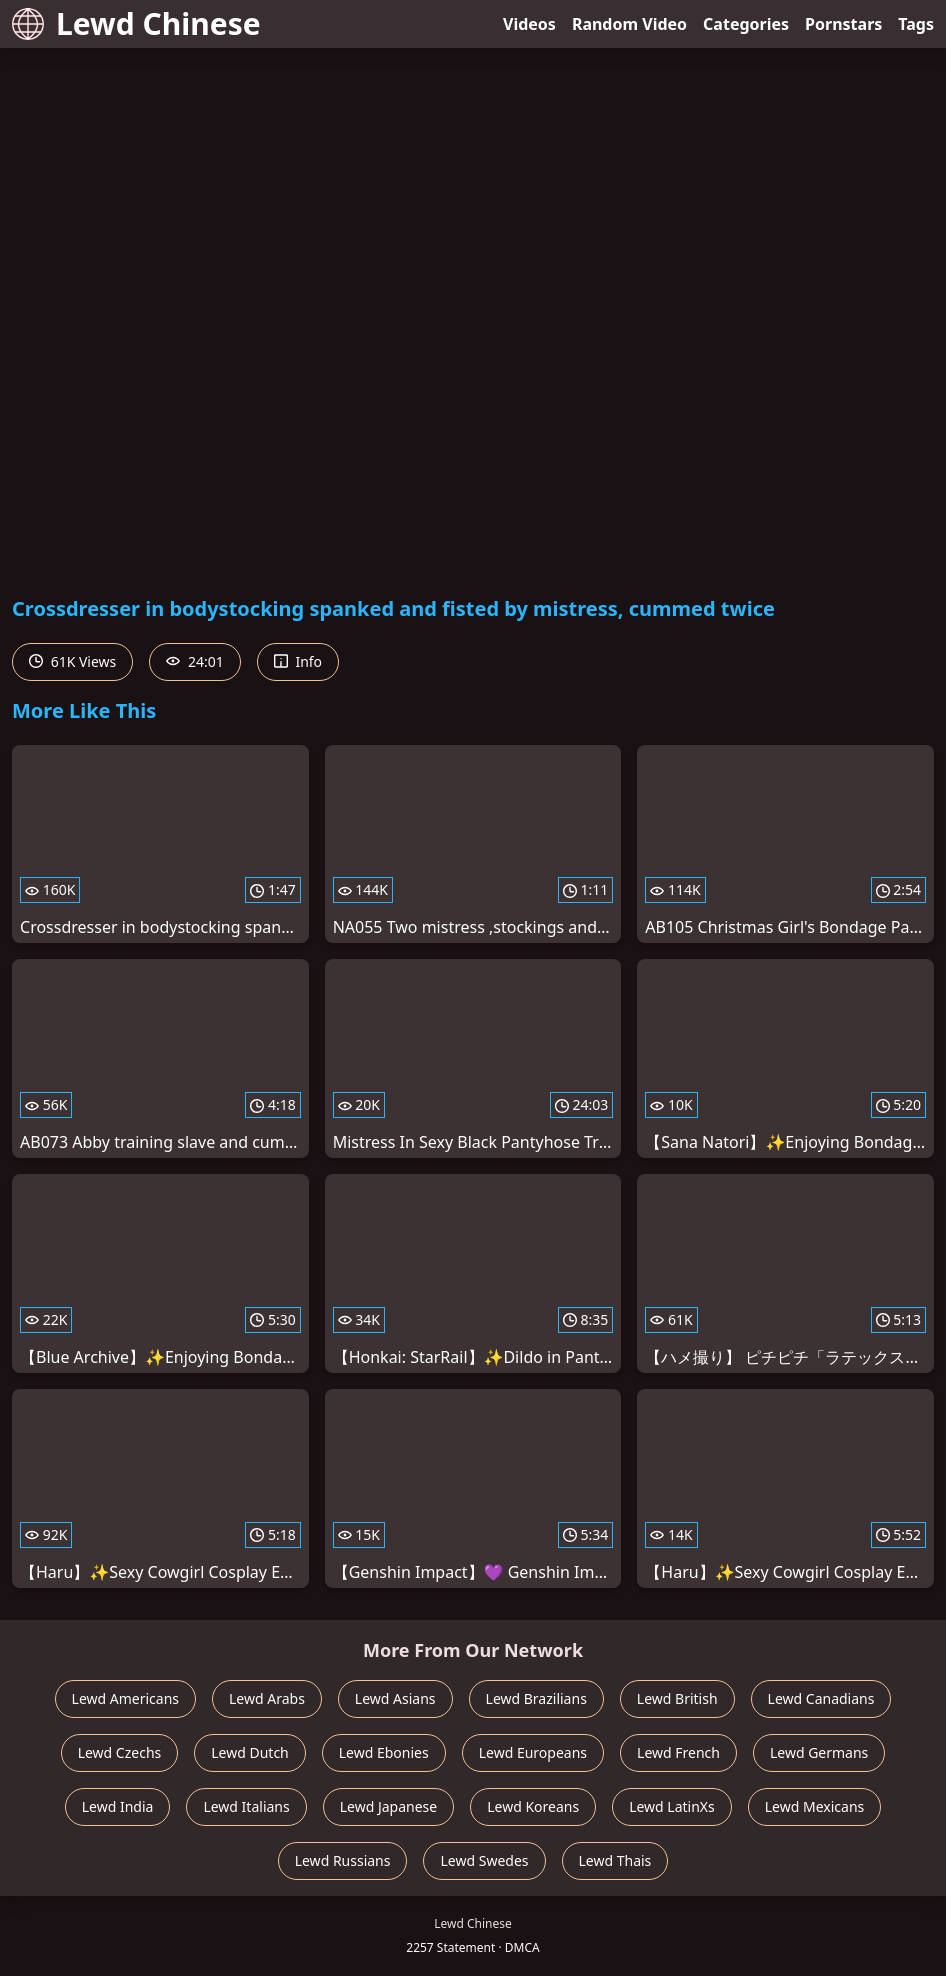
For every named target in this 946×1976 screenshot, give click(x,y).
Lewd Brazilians (536, 1698)
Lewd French (678, 1752)
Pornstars (843, 24)
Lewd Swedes (484, 1860)
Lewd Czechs (120, 1752)
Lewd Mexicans (814, 1806)
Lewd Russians (343, 1860)
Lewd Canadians (821, 1698)
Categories (746, 24)
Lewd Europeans (533, 1752)
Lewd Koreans (533, 1806)
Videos (529, 24)
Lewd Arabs (267, 1698)
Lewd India (118, 1806)
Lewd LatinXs (672, 1806)
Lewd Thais (615, 1860)
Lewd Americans (125, 1698)
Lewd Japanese (389, 1806)
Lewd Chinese (136, 23)
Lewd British (677, 1698)
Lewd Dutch (250, 1752)
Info (298, 661)
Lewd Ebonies (384, 1752)
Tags (916, 24)
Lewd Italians (246, 1806)
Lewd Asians (395, 1698)
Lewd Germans (819, 1752)
